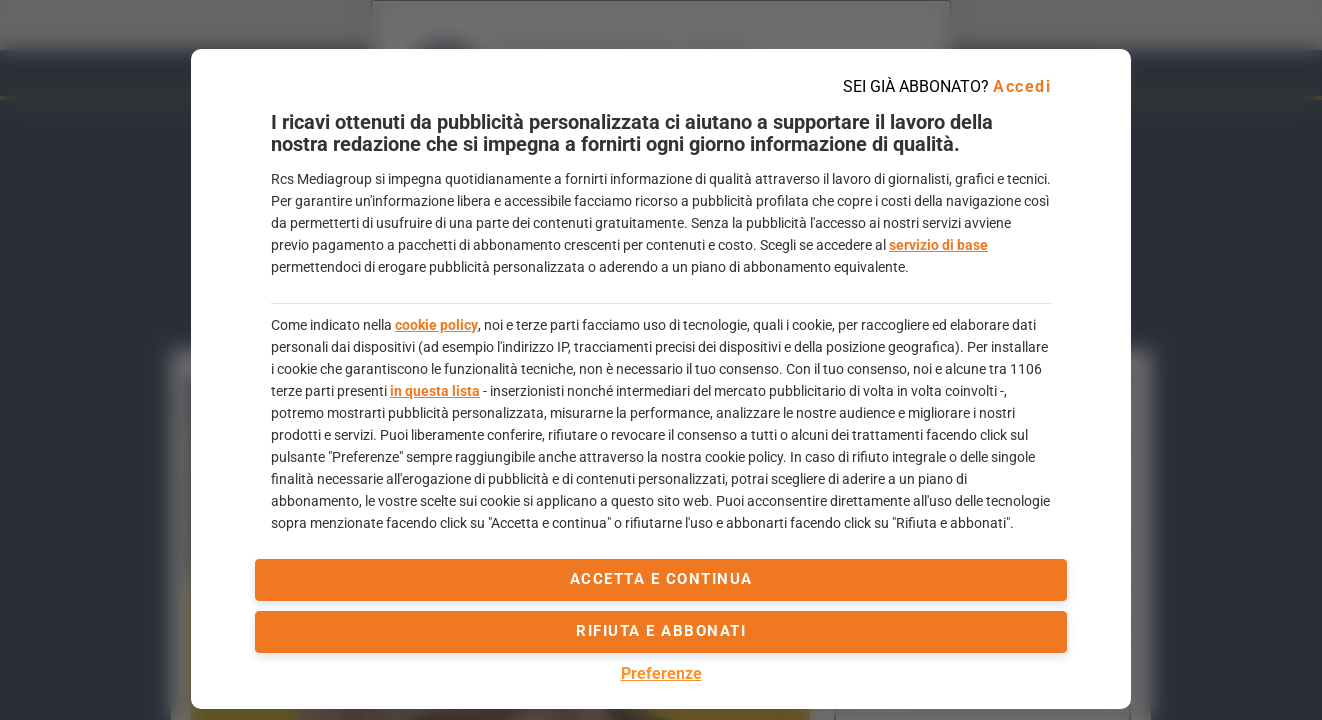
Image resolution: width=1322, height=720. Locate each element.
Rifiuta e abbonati (661, 631)
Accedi (1022, 86)
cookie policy (436, 325)
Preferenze (661, 673)
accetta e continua (661, 579)
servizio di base (938, 245)
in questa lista (435, 391)
